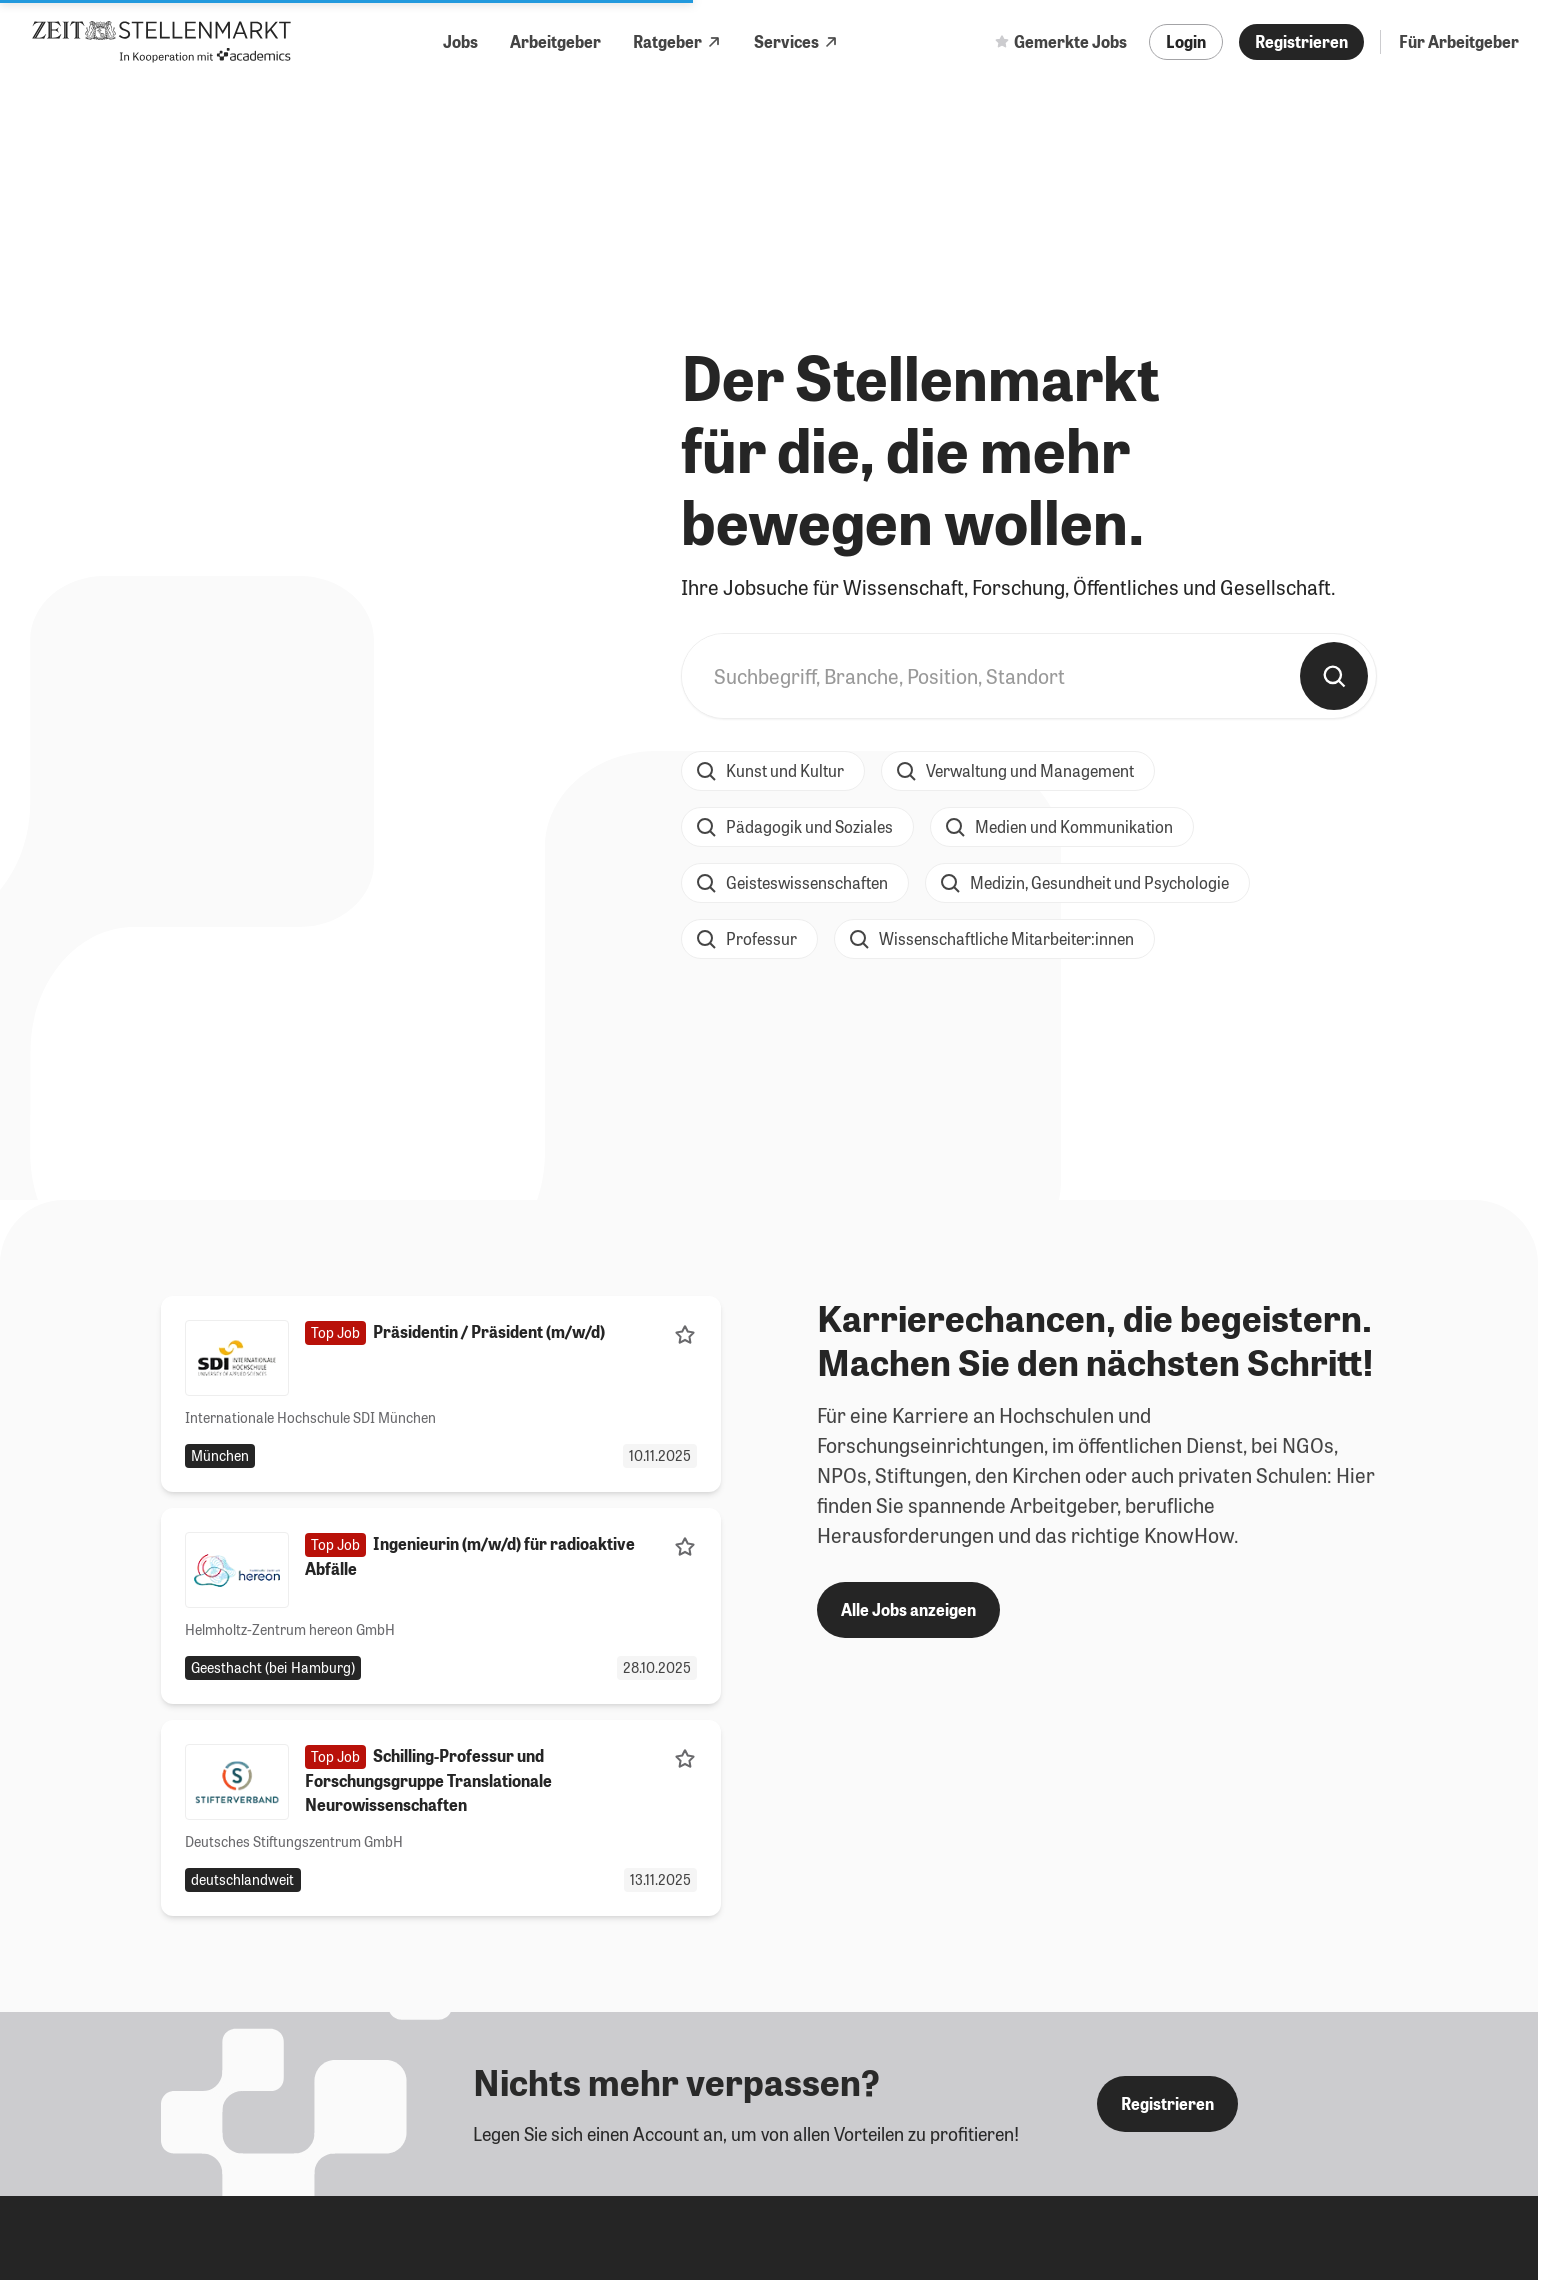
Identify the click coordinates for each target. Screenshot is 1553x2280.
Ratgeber (677, 41)
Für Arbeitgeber (1459, 41)
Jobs (460, 41)
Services (796, 41)
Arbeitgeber (555, 41)
